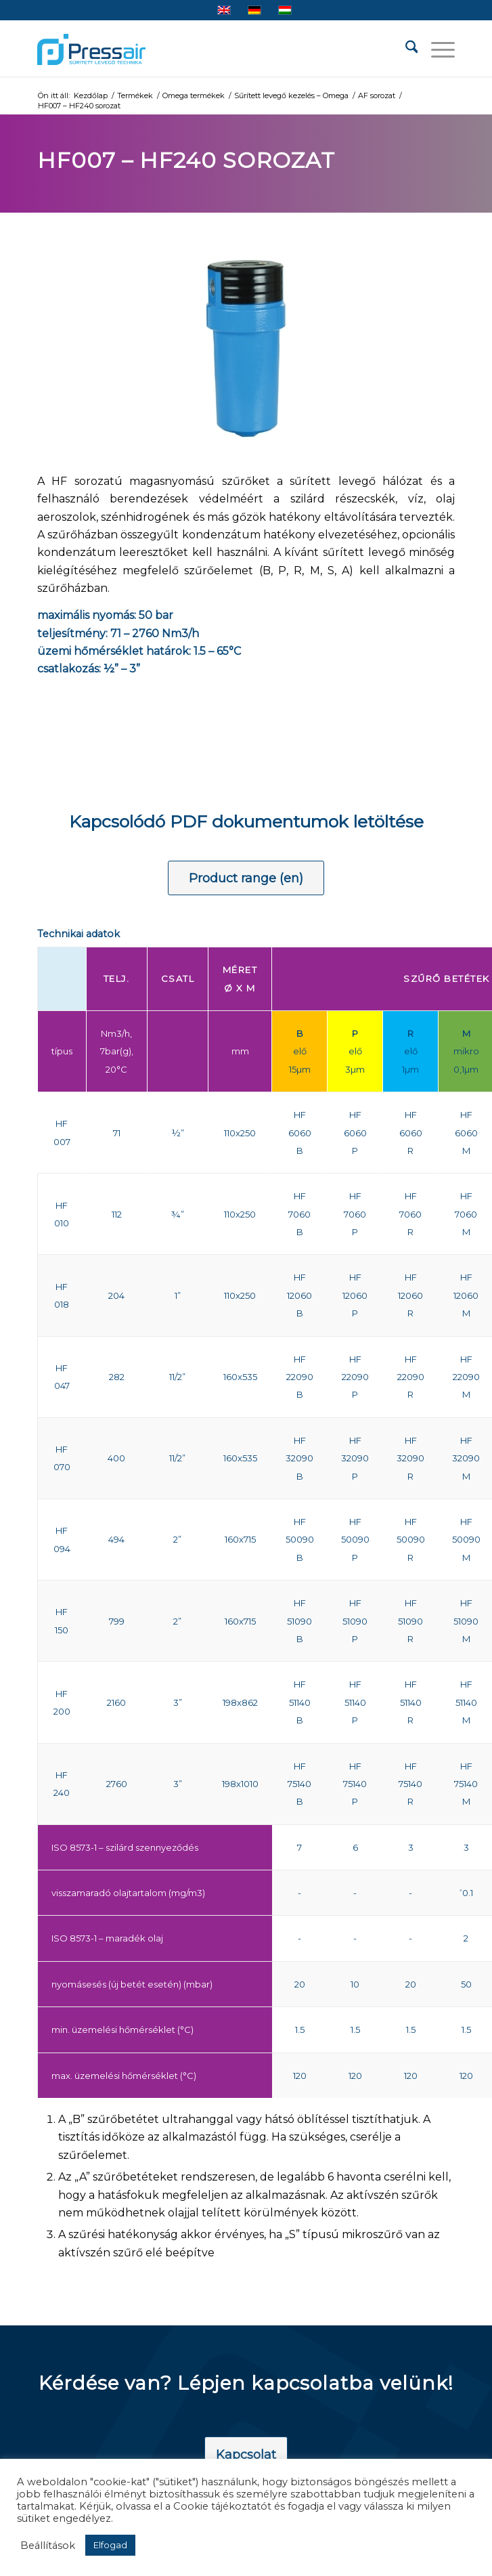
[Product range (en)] (246, 878)
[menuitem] (405, 49)
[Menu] (436, 49)
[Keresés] (405, 49)
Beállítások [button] (47, 2545)
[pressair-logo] (91, 49)
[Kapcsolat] (246, 2455)
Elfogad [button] (110, 2544)
